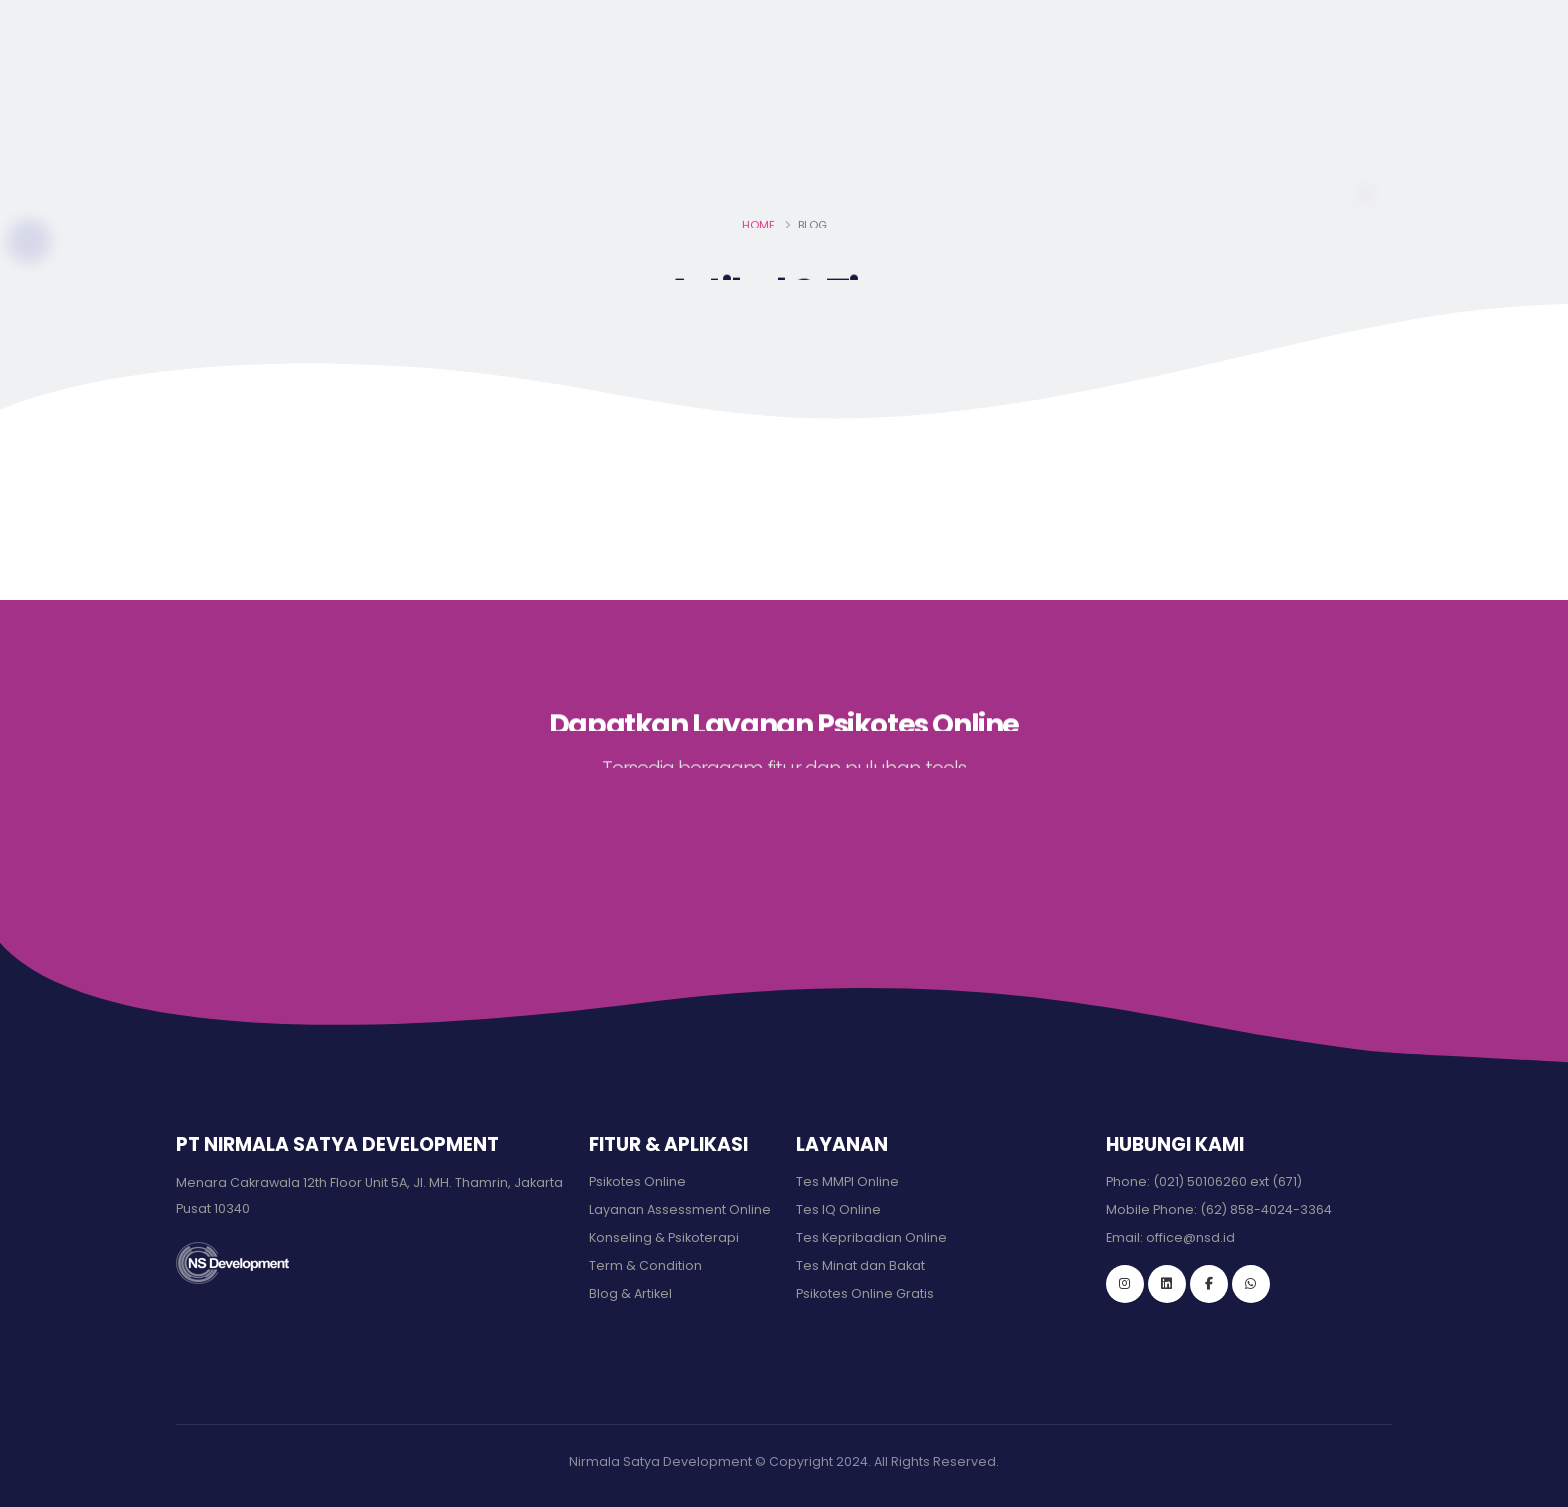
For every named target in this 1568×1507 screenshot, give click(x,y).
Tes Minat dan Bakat (860, 1265)
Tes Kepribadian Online (871, 1237)
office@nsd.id (229, 22)
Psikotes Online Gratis (865, 1293)
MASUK (1345, 99)
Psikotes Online (637, 1181)
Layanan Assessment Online (680, 1209)
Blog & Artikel (630, 1293)
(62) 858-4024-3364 (1266, 1209)
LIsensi (950, 98)
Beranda (727, 98)
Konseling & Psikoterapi (664, 1237)
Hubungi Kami (1205, 98)
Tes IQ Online (838, 1209)
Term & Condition (645, 1265)
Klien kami (1066, 98)
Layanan (840, 98)
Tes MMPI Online (847, 1181)
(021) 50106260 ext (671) (1227, 1181)
